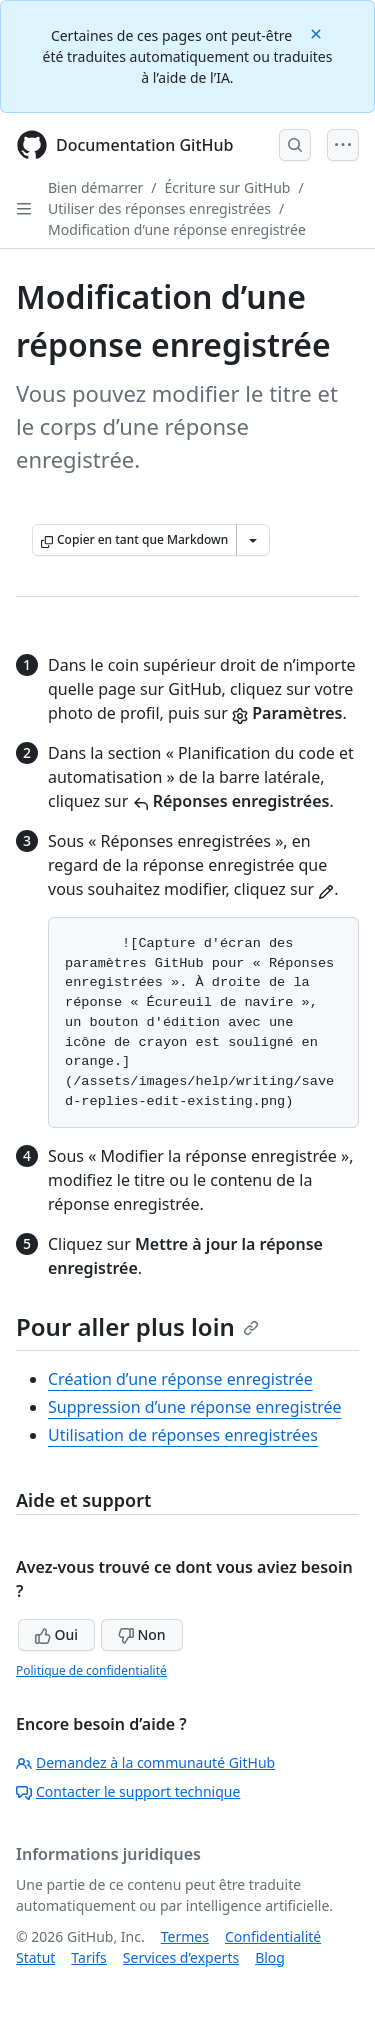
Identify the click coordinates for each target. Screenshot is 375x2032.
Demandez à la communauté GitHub (145, 1762)
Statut (35, 1957)
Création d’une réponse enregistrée (180, 1379)
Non (142, 1634)
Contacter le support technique (128, 1791)
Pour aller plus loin (137, 1326)
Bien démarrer (95, 187)
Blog (270, 1957)
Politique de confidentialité (91, 1670)
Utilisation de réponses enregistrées (183, 1435)
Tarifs (88, 1957)
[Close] (318, 32)
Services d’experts (181, 1957)
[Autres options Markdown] (253, 540)
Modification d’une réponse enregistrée (177, 229)
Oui (56, 1634)
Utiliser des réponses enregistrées (159, 208)
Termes (185, 1936)
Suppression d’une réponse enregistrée (195, 1407)
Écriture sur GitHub (228, 187)
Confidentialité (273, 1936)
